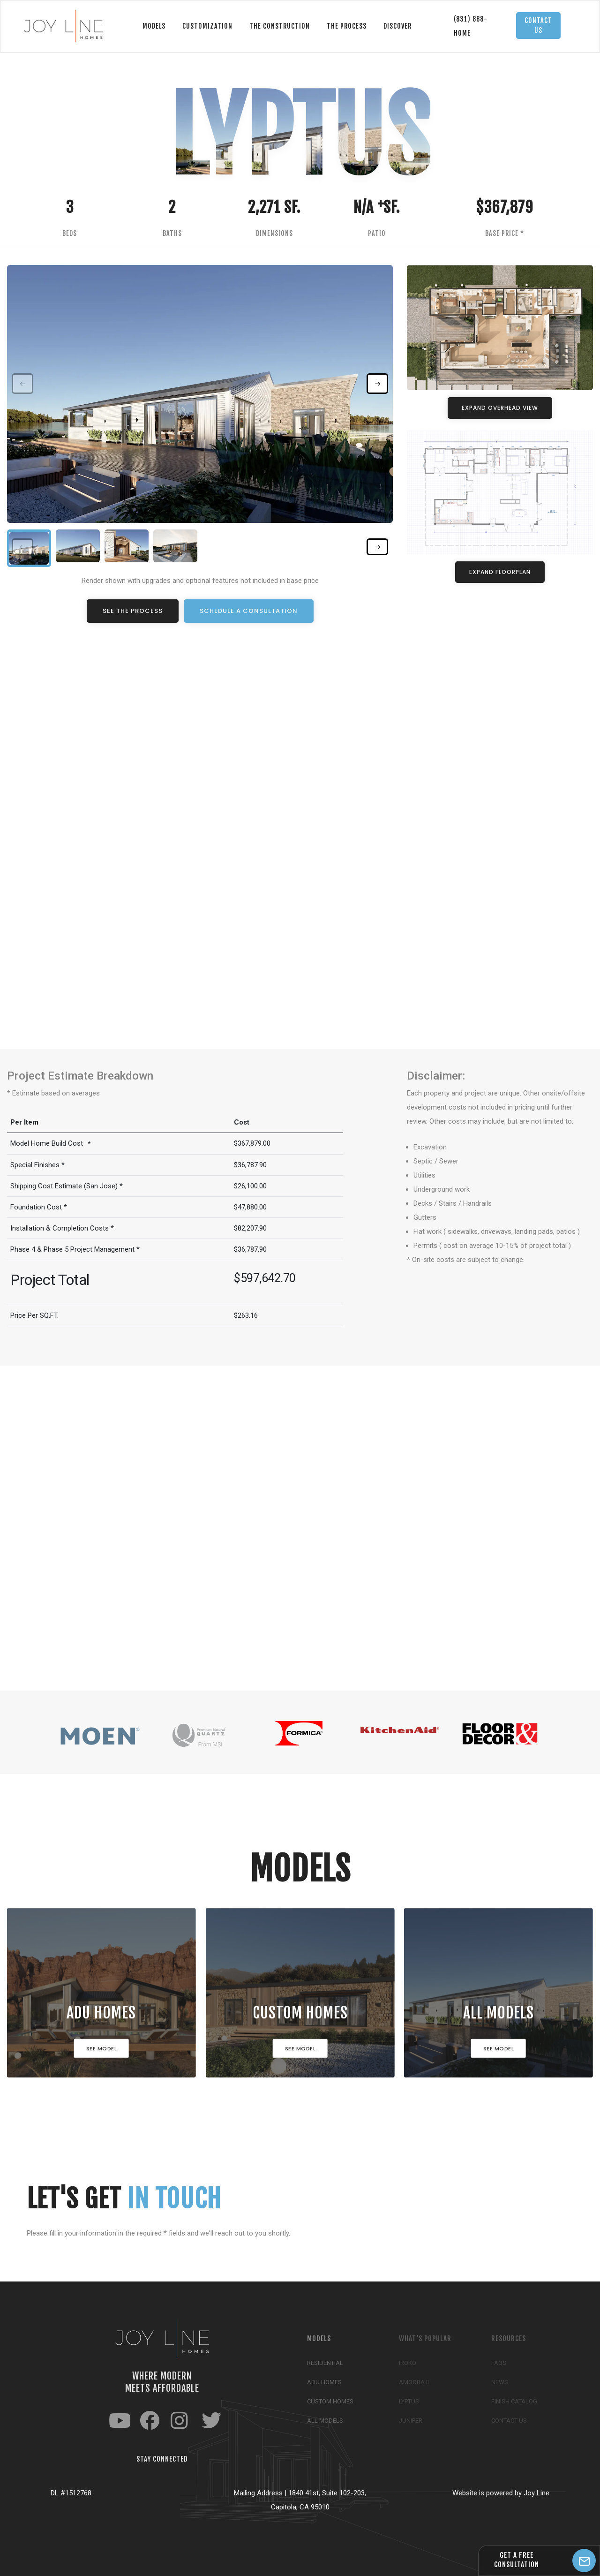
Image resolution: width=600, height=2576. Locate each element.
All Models (498, 2015)
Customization (207, 26)
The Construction (279, 26)
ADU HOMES (101, 2015)
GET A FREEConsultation (516, 2560)
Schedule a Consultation (249, 610)
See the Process (133, 610)
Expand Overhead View (500, 408)
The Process (347, 26)
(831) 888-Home (471, 26)
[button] (377, 383)
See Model (101, 2051)
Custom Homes (299, 2015)
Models (153, 26)
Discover (397, 26)
